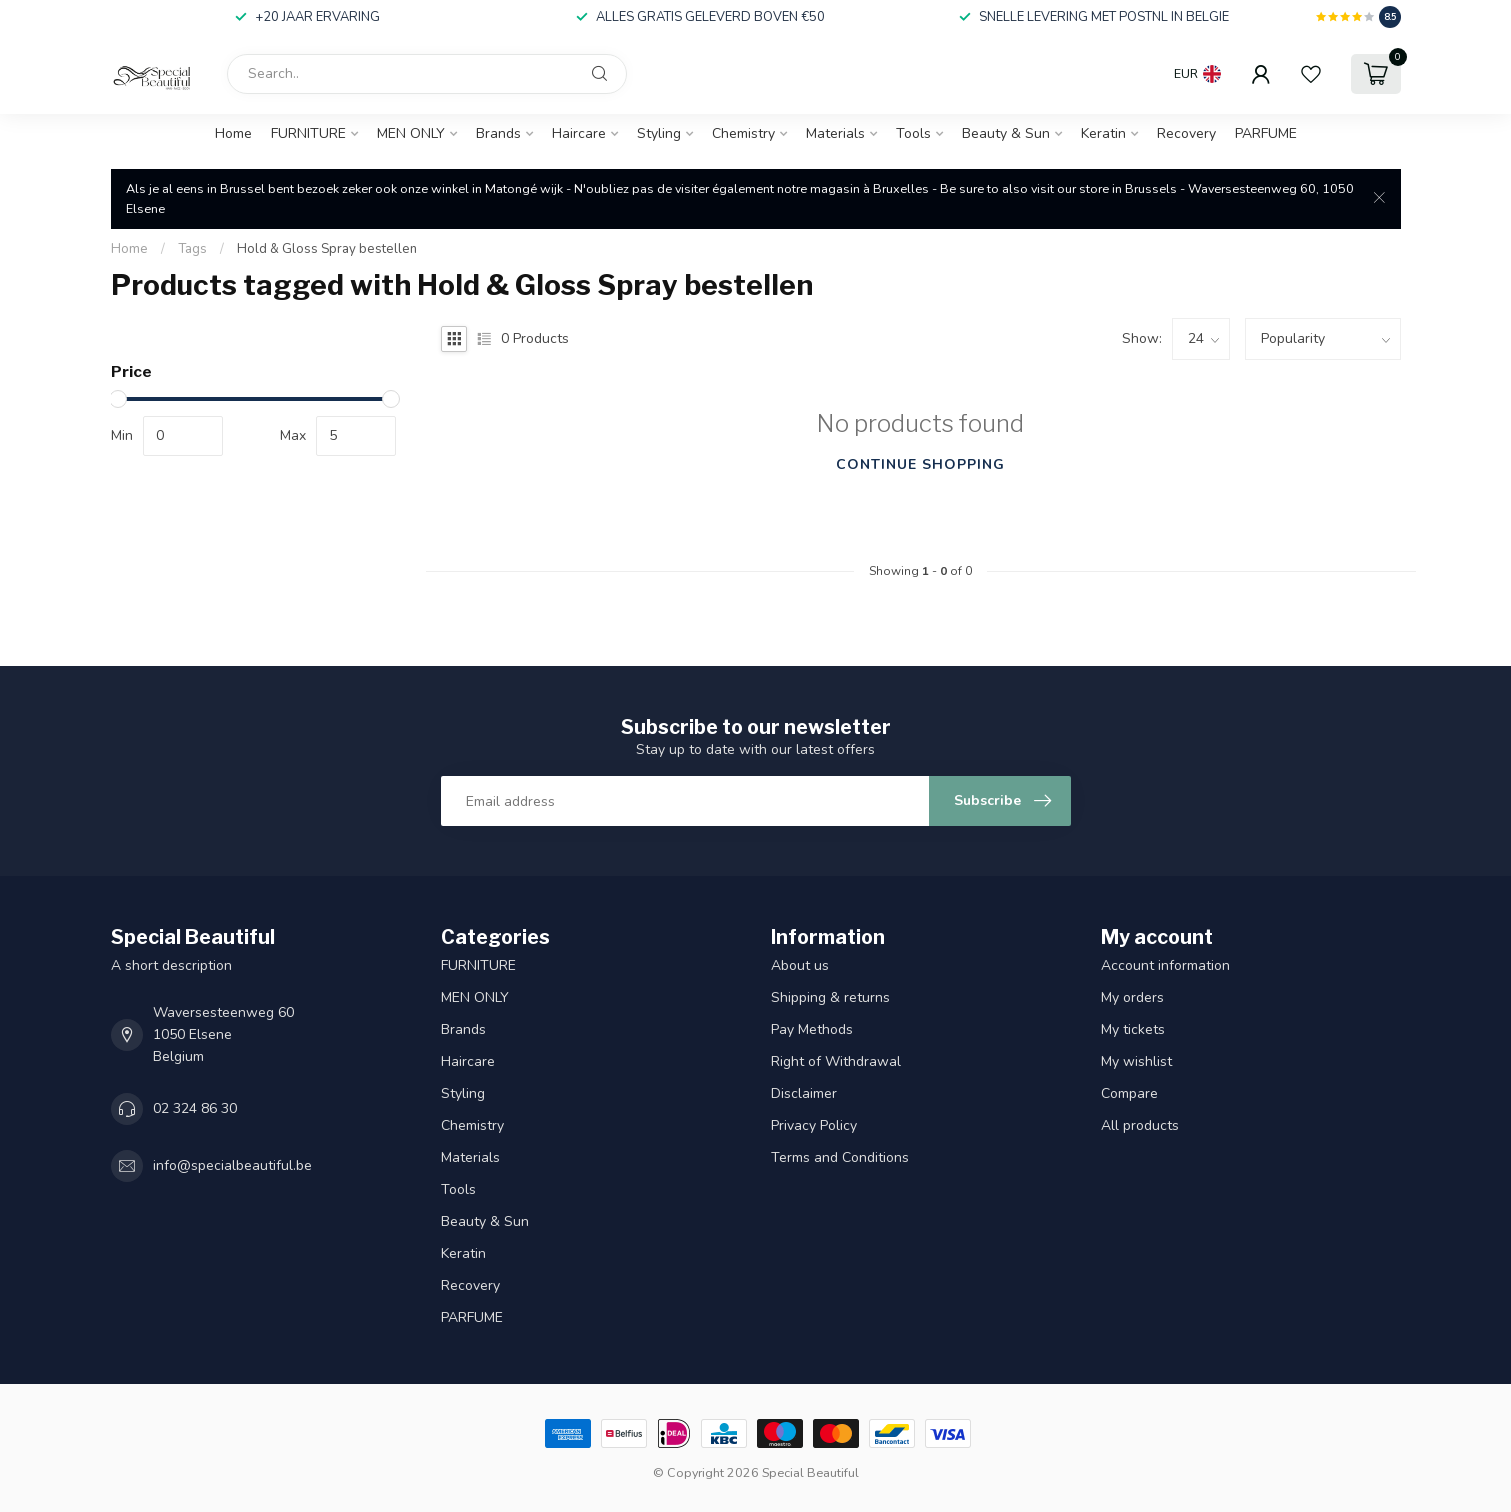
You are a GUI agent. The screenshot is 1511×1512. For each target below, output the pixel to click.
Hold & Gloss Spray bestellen (327, 249)
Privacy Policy (814, 1125)
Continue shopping (920, 464)
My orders (1132, 997)
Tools (913, 133)
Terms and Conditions (840, 1157)
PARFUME (1266, 133)
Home (233, 133)
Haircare (579, 133)
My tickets (1133, 1029)
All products (1140, 1125)
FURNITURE (308, 133)
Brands (498, 133)
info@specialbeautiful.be (232, 1165)
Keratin (1103, 133)
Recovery (1186, 133)
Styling (659, 133)
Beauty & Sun (1006, 133)
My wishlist (1136, 1061)
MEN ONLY (411, 133)
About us (800, 965)
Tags (192, 249)
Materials (835, 133)
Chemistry (743, 133)
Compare (1129, 1093)
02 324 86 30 (195, 1108)
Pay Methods (812, 1029)
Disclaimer (804, 1093)
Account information (1165, 965)
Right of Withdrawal (836, 1061)
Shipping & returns (830, 997)
